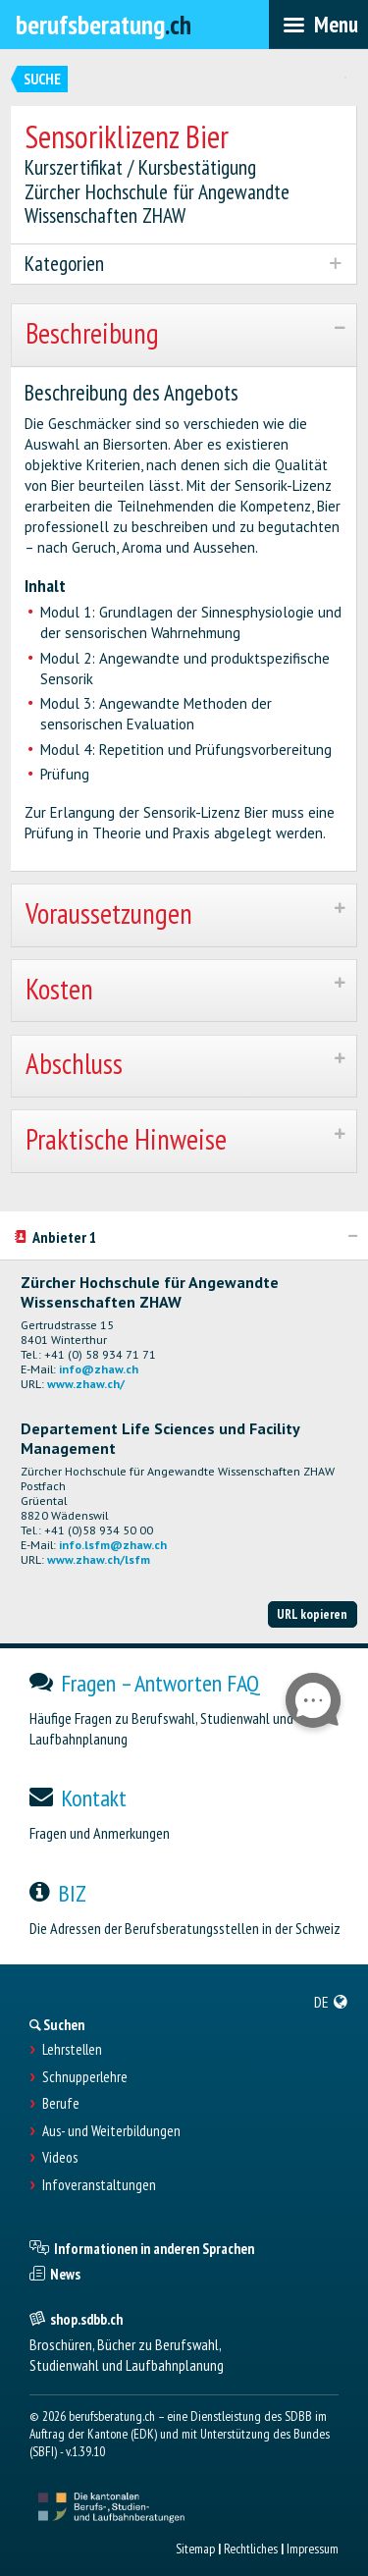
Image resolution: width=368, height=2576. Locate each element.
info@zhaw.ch (98, 1369)
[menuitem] (331, 2001)
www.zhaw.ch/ (86, 1383)
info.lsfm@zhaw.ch (113, 1544)
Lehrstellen (72, 2050)
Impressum (313, 2548)
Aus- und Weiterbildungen (111, 2131)
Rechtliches (251, 2548)
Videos (60, 2158)
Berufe (60, 2104)
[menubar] (318, 24)
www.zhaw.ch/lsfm (98, 1559)
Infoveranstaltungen (99, 2185)
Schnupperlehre (85, 2077)
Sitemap (195, 2548)
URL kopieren (312, 1614)
